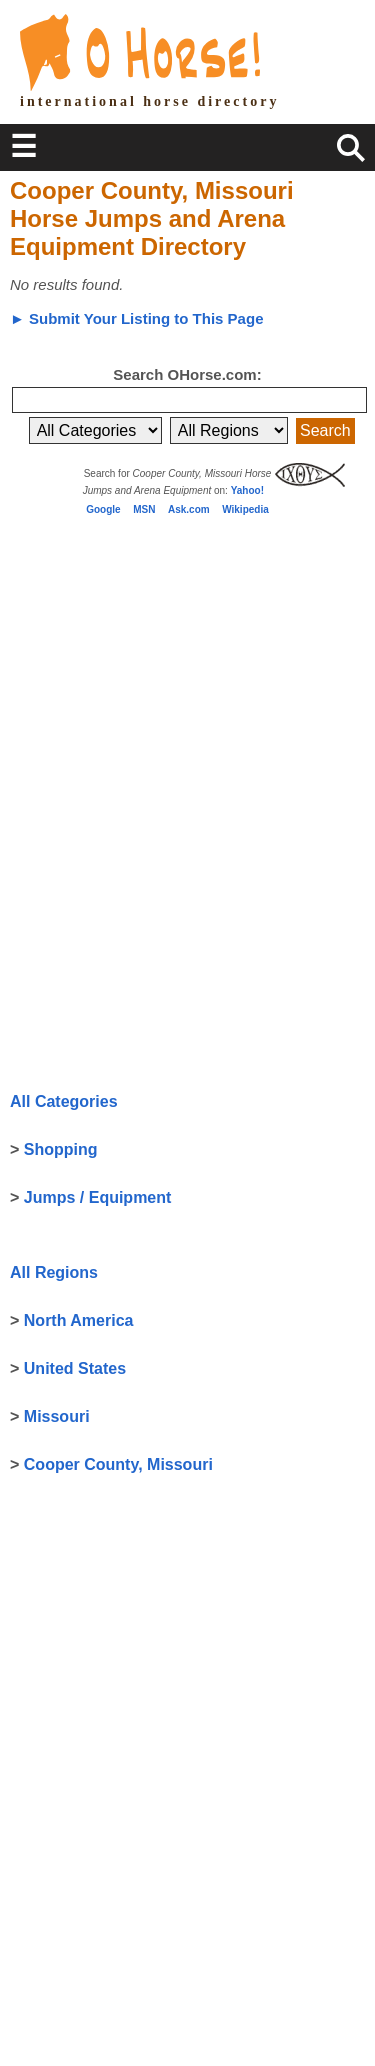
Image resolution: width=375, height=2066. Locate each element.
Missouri (57, 1416)
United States (75, 1368)
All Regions (54, 1272)
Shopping (61, 1149)
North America (79, 1320)
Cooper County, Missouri (118, 1464)
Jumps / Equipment (98, 1197)
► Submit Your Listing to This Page (136, 318)
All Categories (64, 1101)
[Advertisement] (160, 663)
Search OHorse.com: (187, 374)
